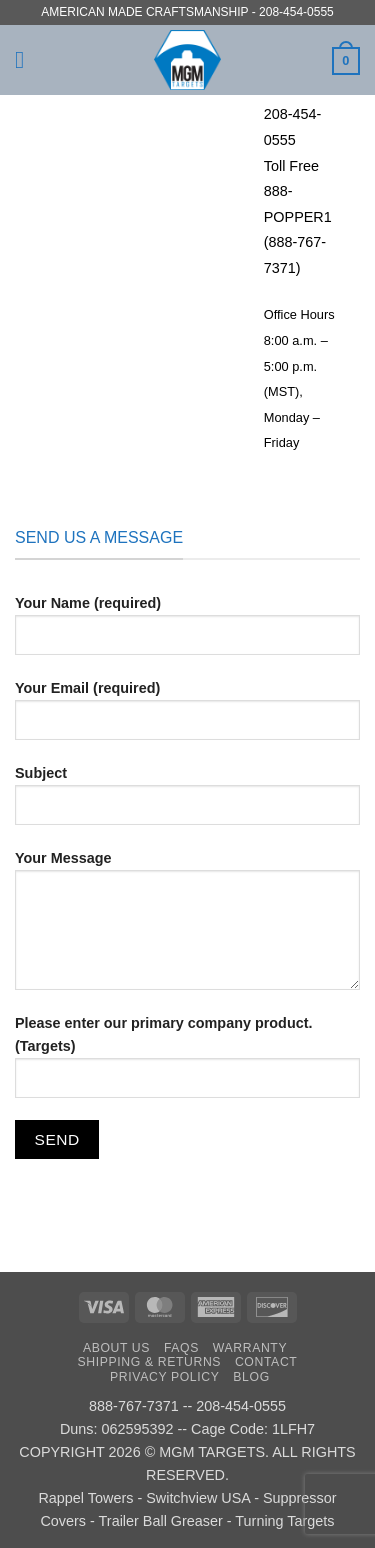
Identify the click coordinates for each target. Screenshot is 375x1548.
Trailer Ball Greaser (161, 1521)
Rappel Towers (85, 1498)
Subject (187, 803)
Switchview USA (198, 1498)
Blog (251, 1377)
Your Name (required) (187, 633)
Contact (266, 1362)
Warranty (250, 1348)
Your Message (187, 928)
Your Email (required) (187, 718)
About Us (116, 1348)
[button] (27, 59)
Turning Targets (284, 1521)
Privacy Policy (164, 1377)
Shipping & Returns (150, 1362)
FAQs (181, 1348)
